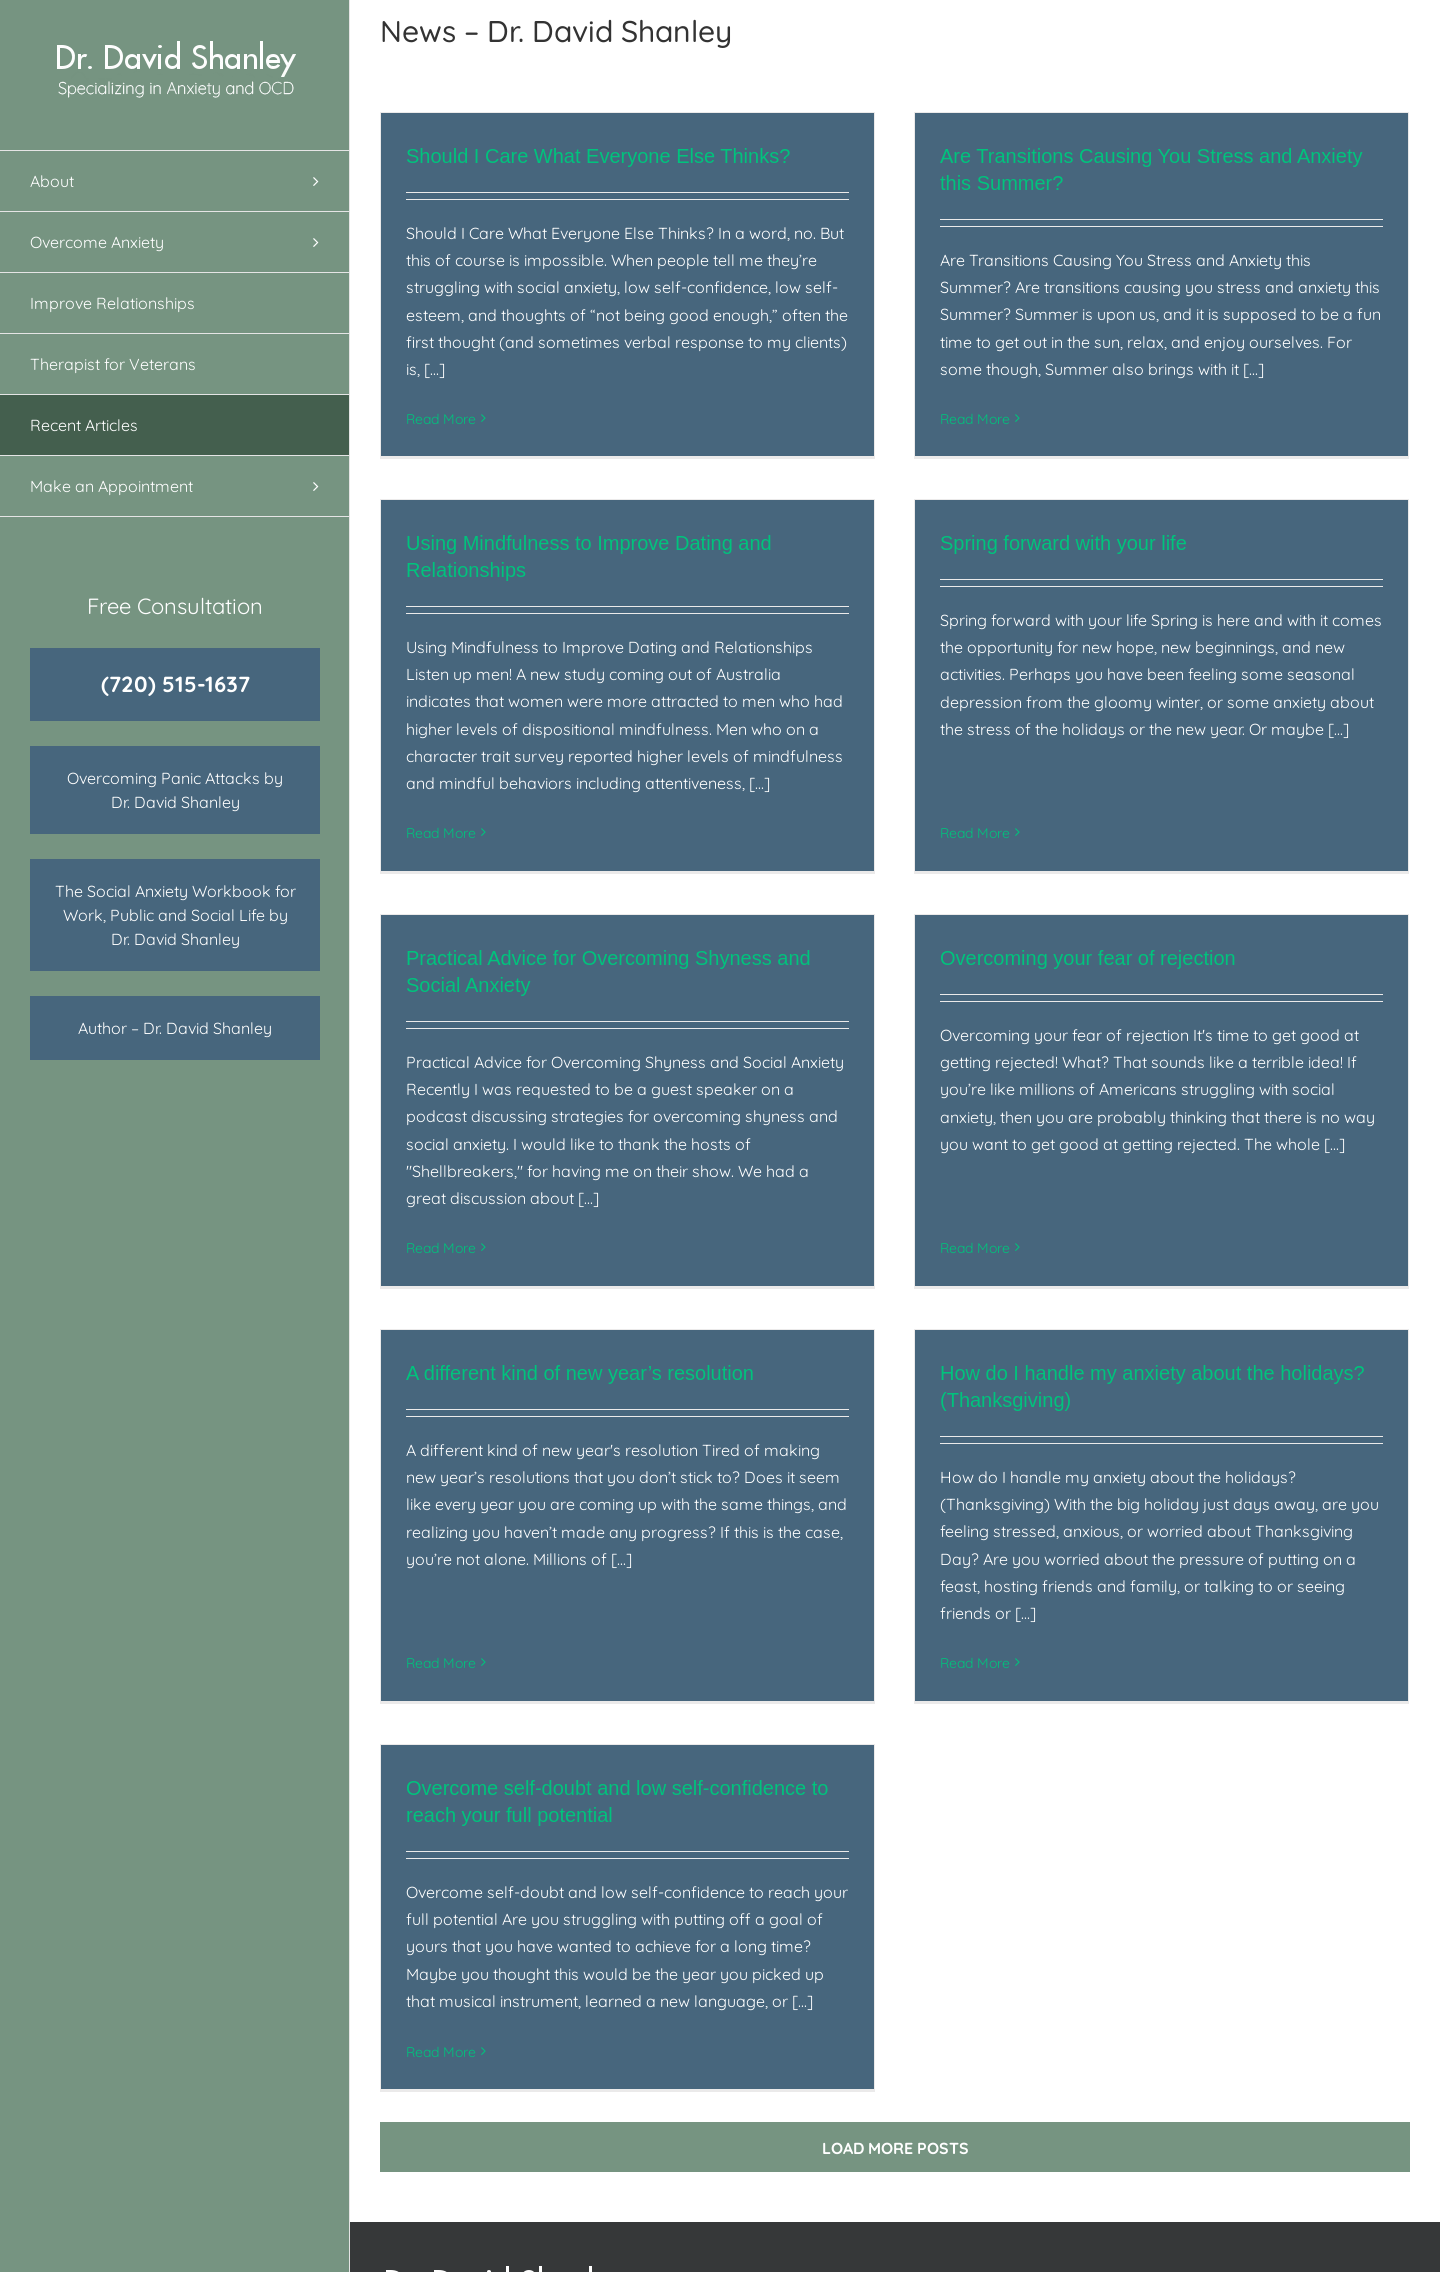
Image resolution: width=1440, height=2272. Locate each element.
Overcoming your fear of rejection (1111, 927)
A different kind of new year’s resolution (580, 1359)
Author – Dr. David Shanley (175, 1028)
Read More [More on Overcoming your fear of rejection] (998, 1163)
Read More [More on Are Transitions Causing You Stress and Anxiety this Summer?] (953, 419)
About (755, 2187)
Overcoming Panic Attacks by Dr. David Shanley (175, 790)
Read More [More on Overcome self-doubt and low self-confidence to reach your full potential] (531, 1984)
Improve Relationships (815, 2241)
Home (756, 2159)
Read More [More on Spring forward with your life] (908, 800)
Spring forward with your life (996, 564)
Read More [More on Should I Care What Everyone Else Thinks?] (441, 419)
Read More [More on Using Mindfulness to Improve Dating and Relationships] (531, 785)
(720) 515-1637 (175, 684)
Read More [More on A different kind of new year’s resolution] (441, 1595)
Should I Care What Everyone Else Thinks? (598, 156)
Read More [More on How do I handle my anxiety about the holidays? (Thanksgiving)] (953, 1649)
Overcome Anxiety (800, 2214)
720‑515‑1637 (1193, 2241)
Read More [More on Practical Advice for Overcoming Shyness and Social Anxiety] (486, 1217)
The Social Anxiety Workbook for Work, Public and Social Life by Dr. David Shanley (175, 915)
